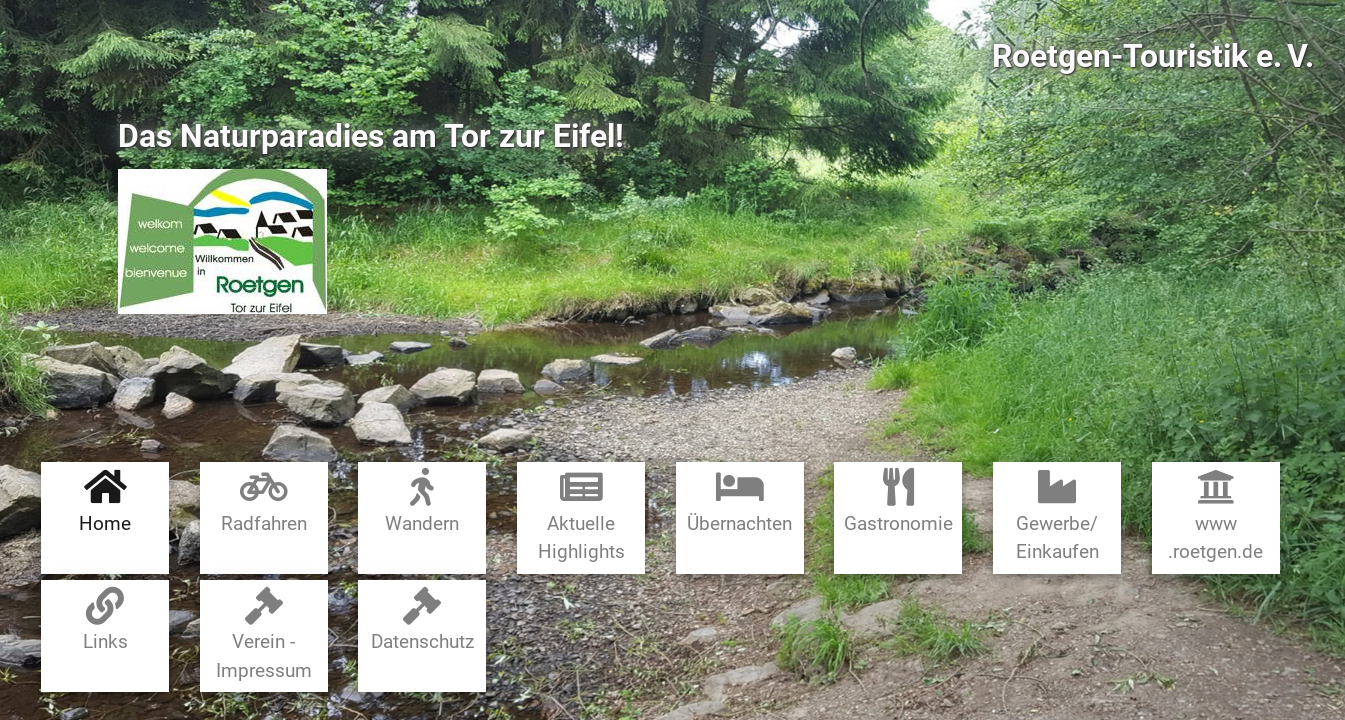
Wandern (422, 501)
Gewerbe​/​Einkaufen (1057, 515)
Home (105, 501)
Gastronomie (898, 501)
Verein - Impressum (264, 634)
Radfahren (264, 501)
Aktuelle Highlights (581, 515)
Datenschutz (422, 620)
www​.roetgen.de (1215, 515)
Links (105, 620)
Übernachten (739, 501)
